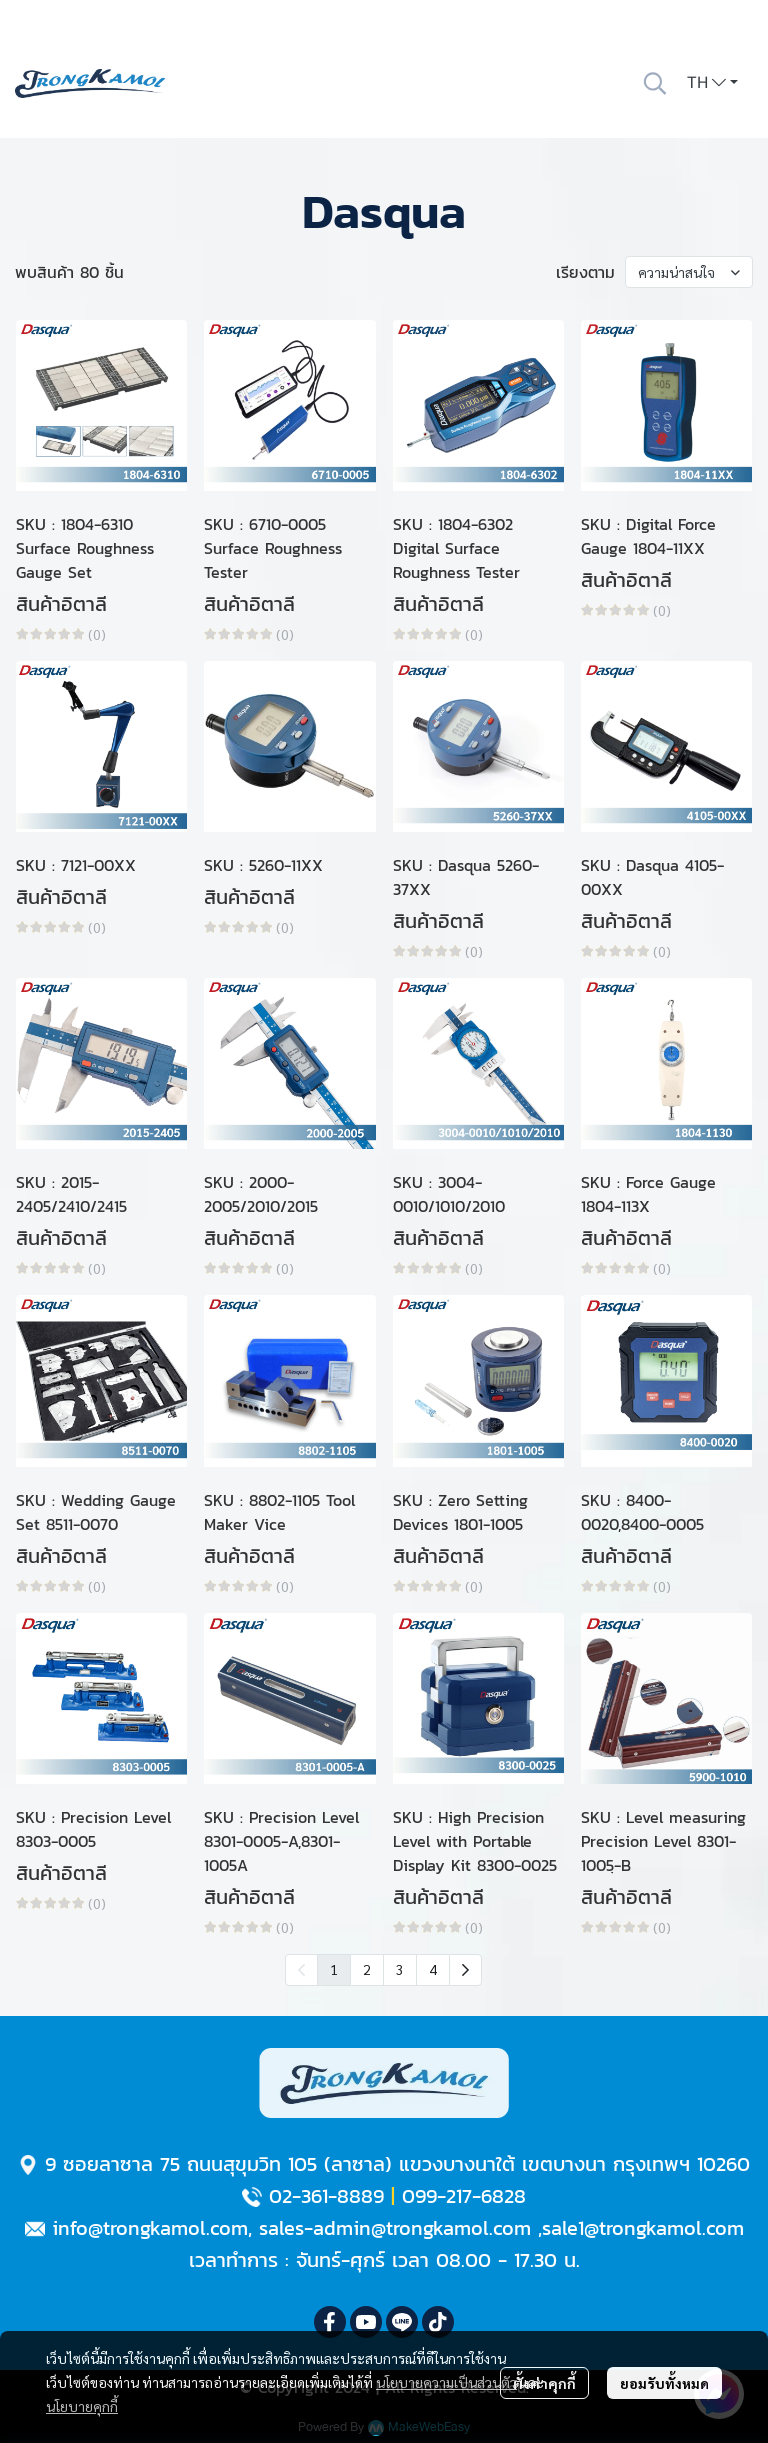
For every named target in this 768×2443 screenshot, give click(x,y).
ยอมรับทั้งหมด (664, 2383)
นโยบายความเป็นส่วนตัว (446, 2382)
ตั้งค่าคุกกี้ (544, 2383)
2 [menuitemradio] (367, 1969)
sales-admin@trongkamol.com (395, 2228)
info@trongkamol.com (150, 2228)
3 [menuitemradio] (400, 1969)
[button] (655, 83)
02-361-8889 (326, 2196)
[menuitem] (465, 1970)
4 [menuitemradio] (433, 1969)
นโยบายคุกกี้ (82, 2406)
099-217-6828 (464, 2196)
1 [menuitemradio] (334, 1969)
